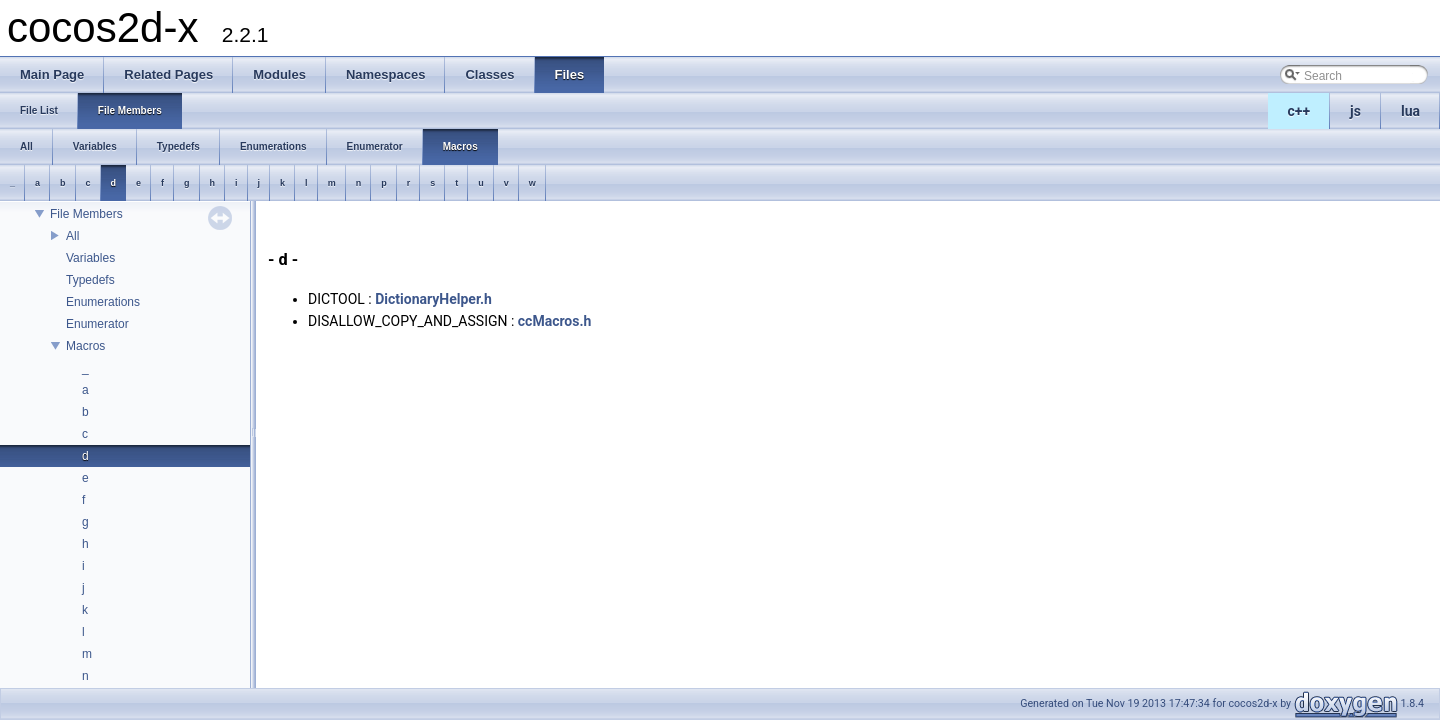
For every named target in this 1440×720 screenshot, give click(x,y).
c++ (1299, 111)
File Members (86, 214)
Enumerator (97, 324)
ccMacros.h (555, 321)
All (72, 236)
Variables (90, 258)
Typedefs (90, 280)
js (1355, 111)
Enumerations (103, 302)
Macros (85, 346)
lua (1410, 111)
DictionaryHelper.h (433, 299)
